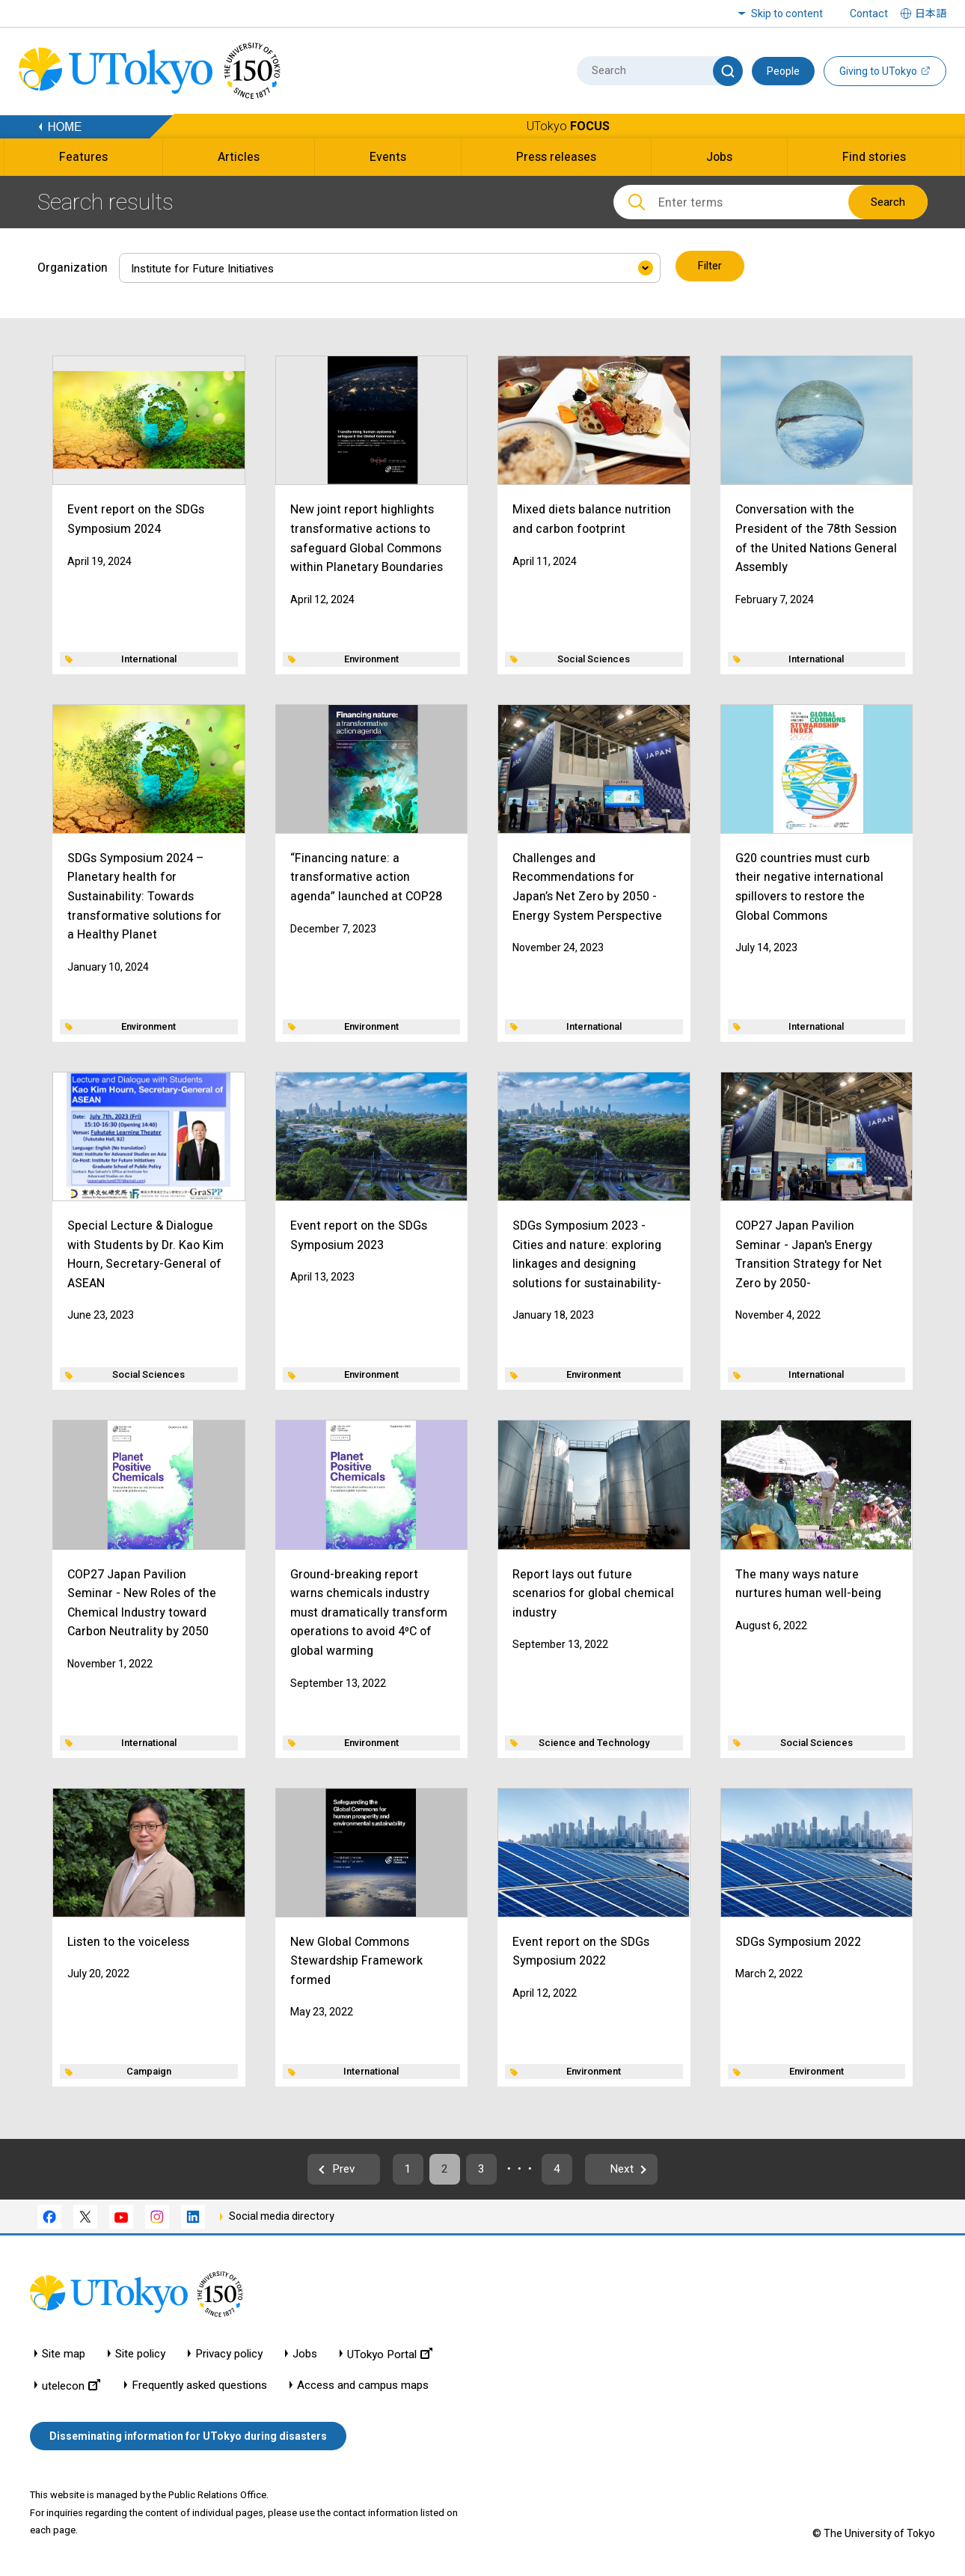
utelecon (71, 2386)
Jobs (304, 2354)
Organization (72, 266)
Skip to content (787, 13)
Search (888, 202)
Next (639, 2168)
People (783, 71)
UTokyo (568, 126)
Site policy (140, 2354)
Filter (710, 266)
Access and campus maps (363, 2386)
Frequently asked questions (199, 2386)
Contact (869, 13)
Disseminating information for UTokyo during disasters (188, 2438)
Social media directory (281, 2217)
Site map (63, 2354)
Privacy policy (229, 2354)
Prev (326, 2168)
